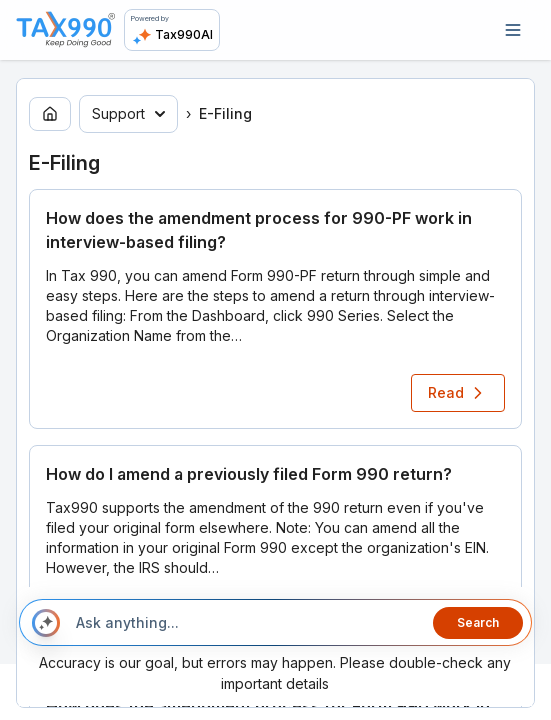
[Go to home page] (50, 114)
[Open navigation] (513, 30)
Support (128, 113)
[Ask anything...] (247, 623)
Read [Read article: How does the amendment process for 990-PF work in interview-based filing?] (458, 393)
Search (478, 622)
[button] (275, 309)
